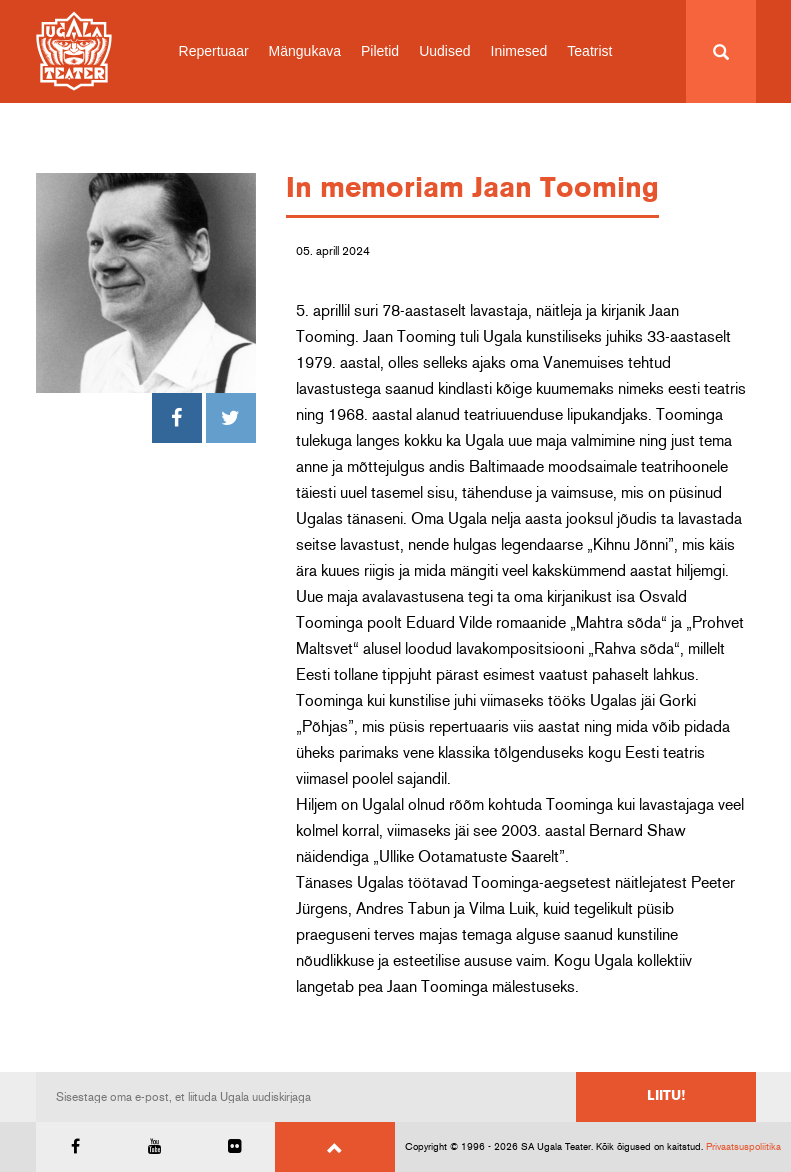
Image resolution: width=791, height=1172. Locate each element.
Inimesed (519, 51)
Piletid (380, 51)
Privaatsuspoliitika (743, 1147)
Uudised (444, 51)
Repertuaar (214, 51)
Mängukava (305, 51)
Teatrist (589, 51)
